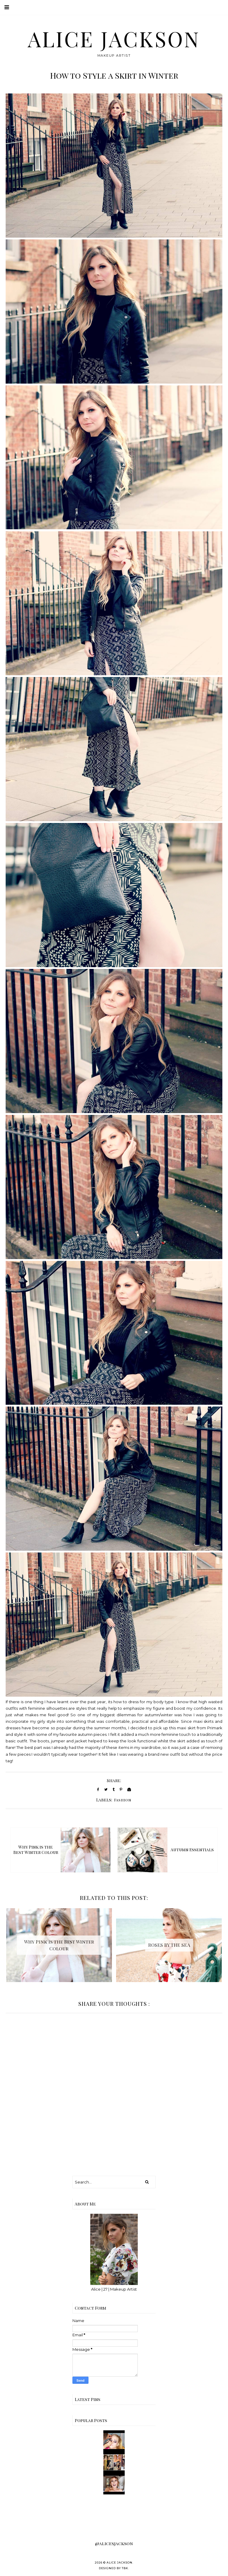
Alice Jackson (114, 39)
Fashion (122, 1800)
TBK (125, 2568)
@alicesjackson (114, 2543)
